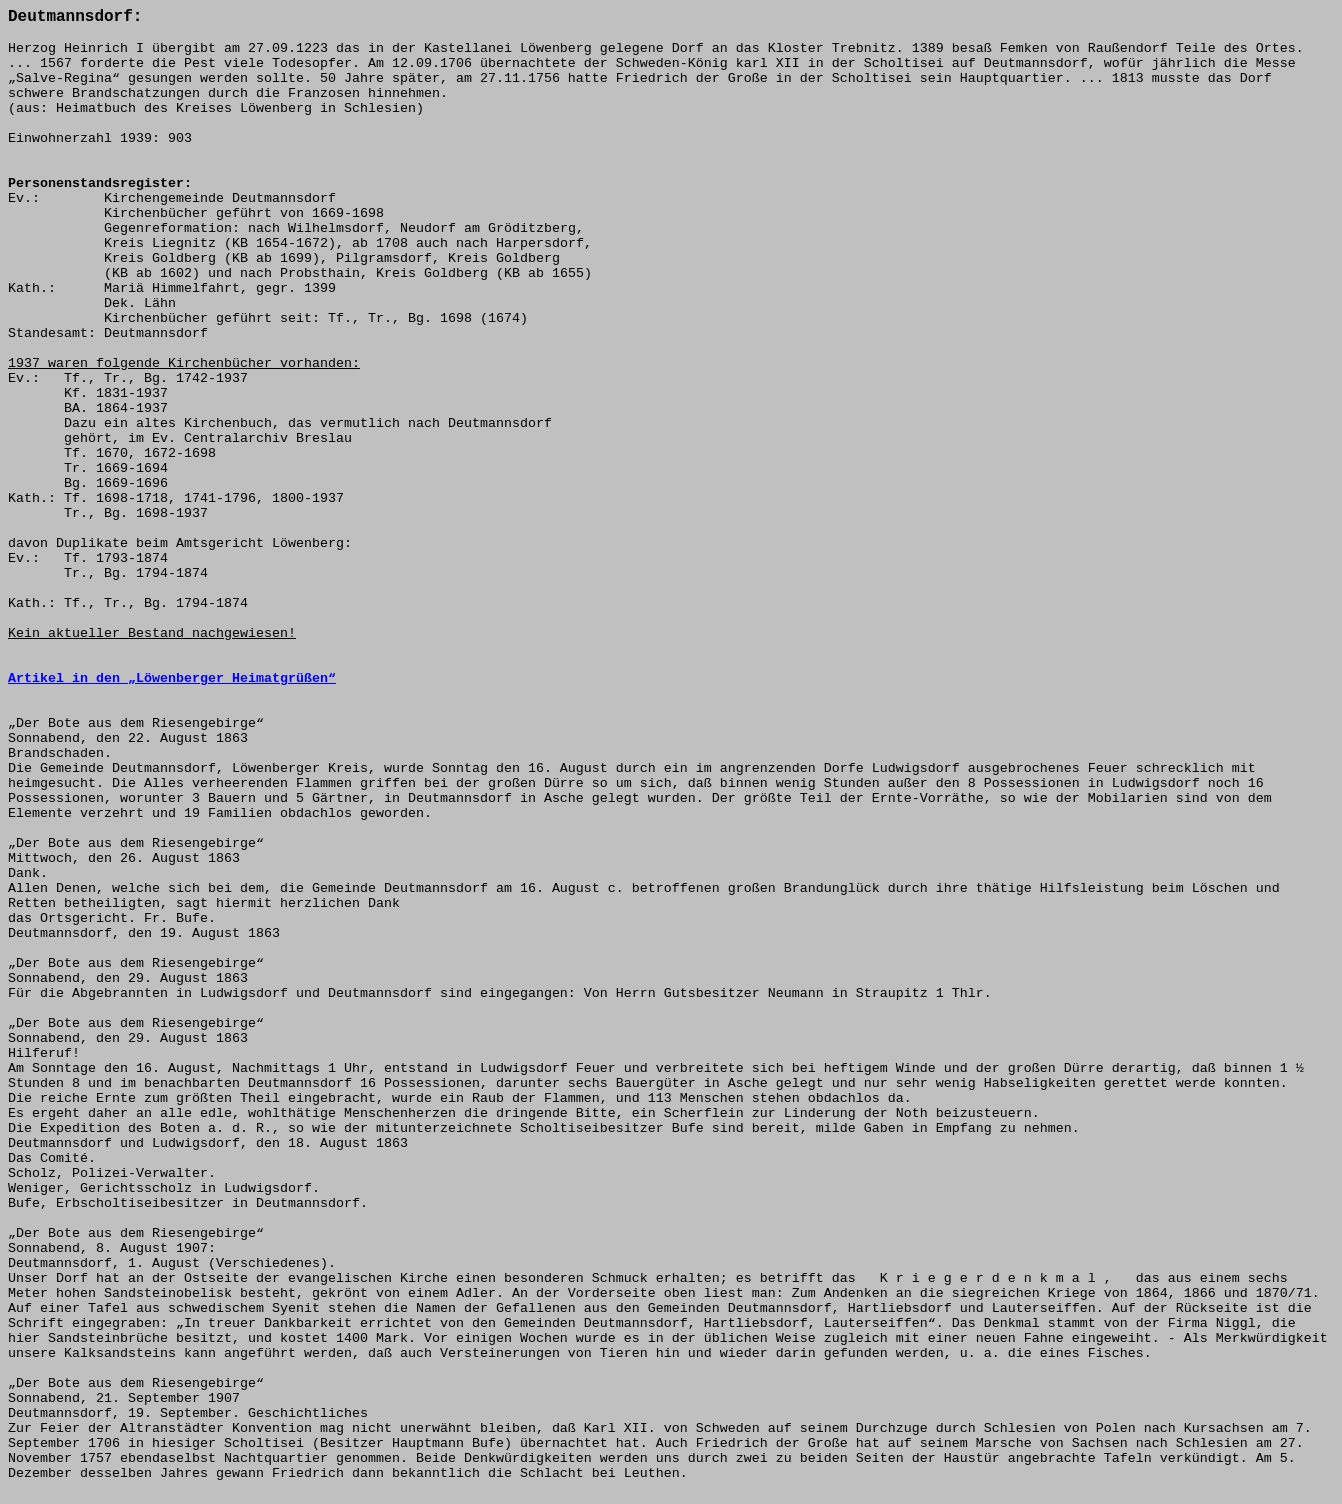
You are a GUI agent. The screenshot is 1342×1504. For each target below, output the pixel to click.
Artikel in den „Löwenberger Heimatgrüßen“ (172, 678)
